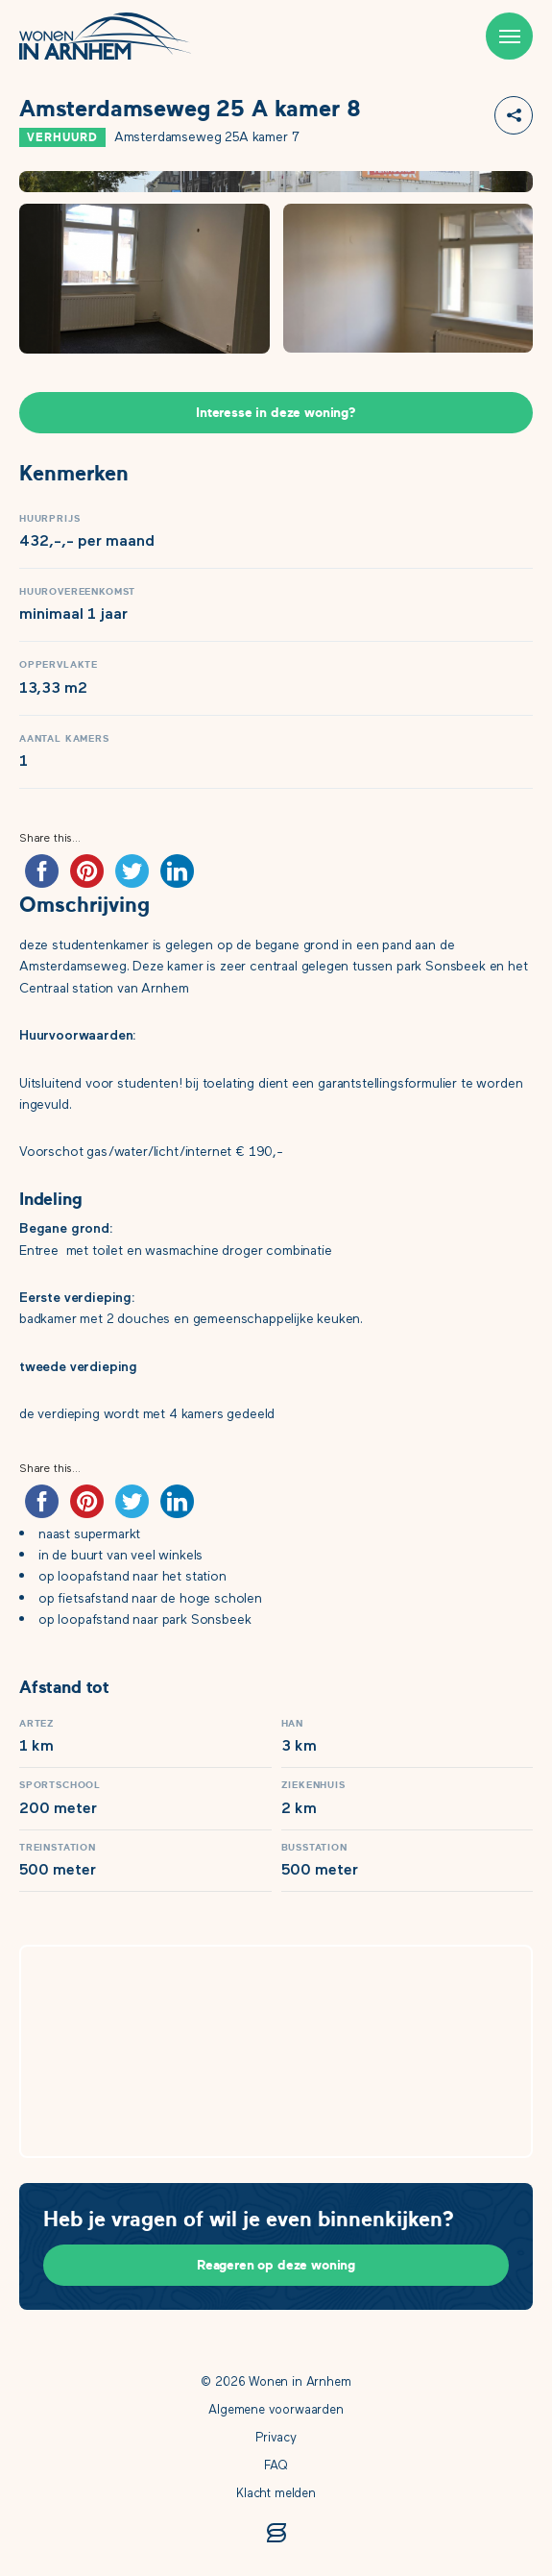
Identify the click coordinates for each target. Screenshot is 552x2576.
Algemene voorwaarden (276, 2410)
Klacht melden (276, 2494)
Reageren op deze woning (276, 2265)
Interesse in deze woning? (276, 412)
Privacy (276, 2438)
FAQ (276, 2466)
